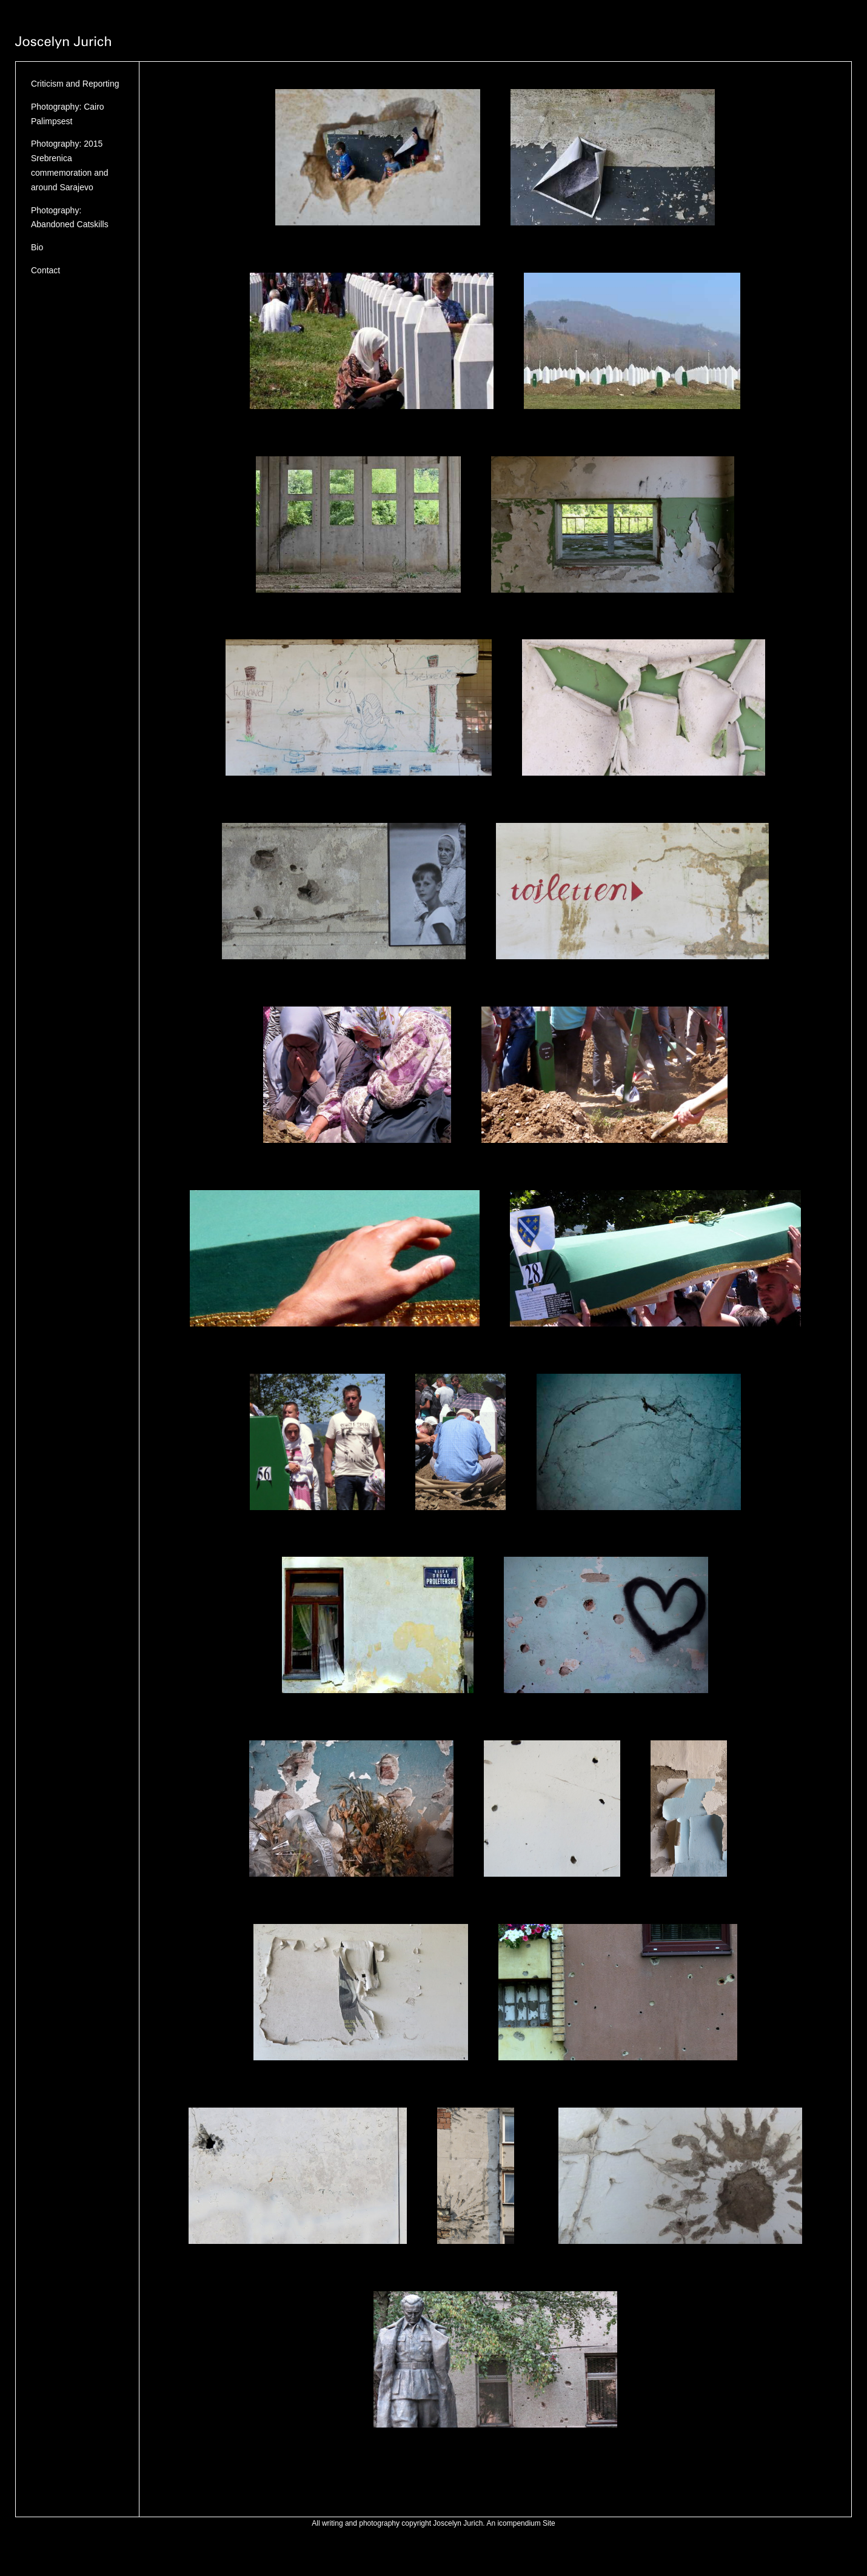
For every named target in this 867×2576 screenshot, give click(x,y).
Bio (37, 247)
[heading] (63, 44)
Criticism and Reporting (75, 83)
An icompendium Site (520, 2523)
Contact (45, 270)
